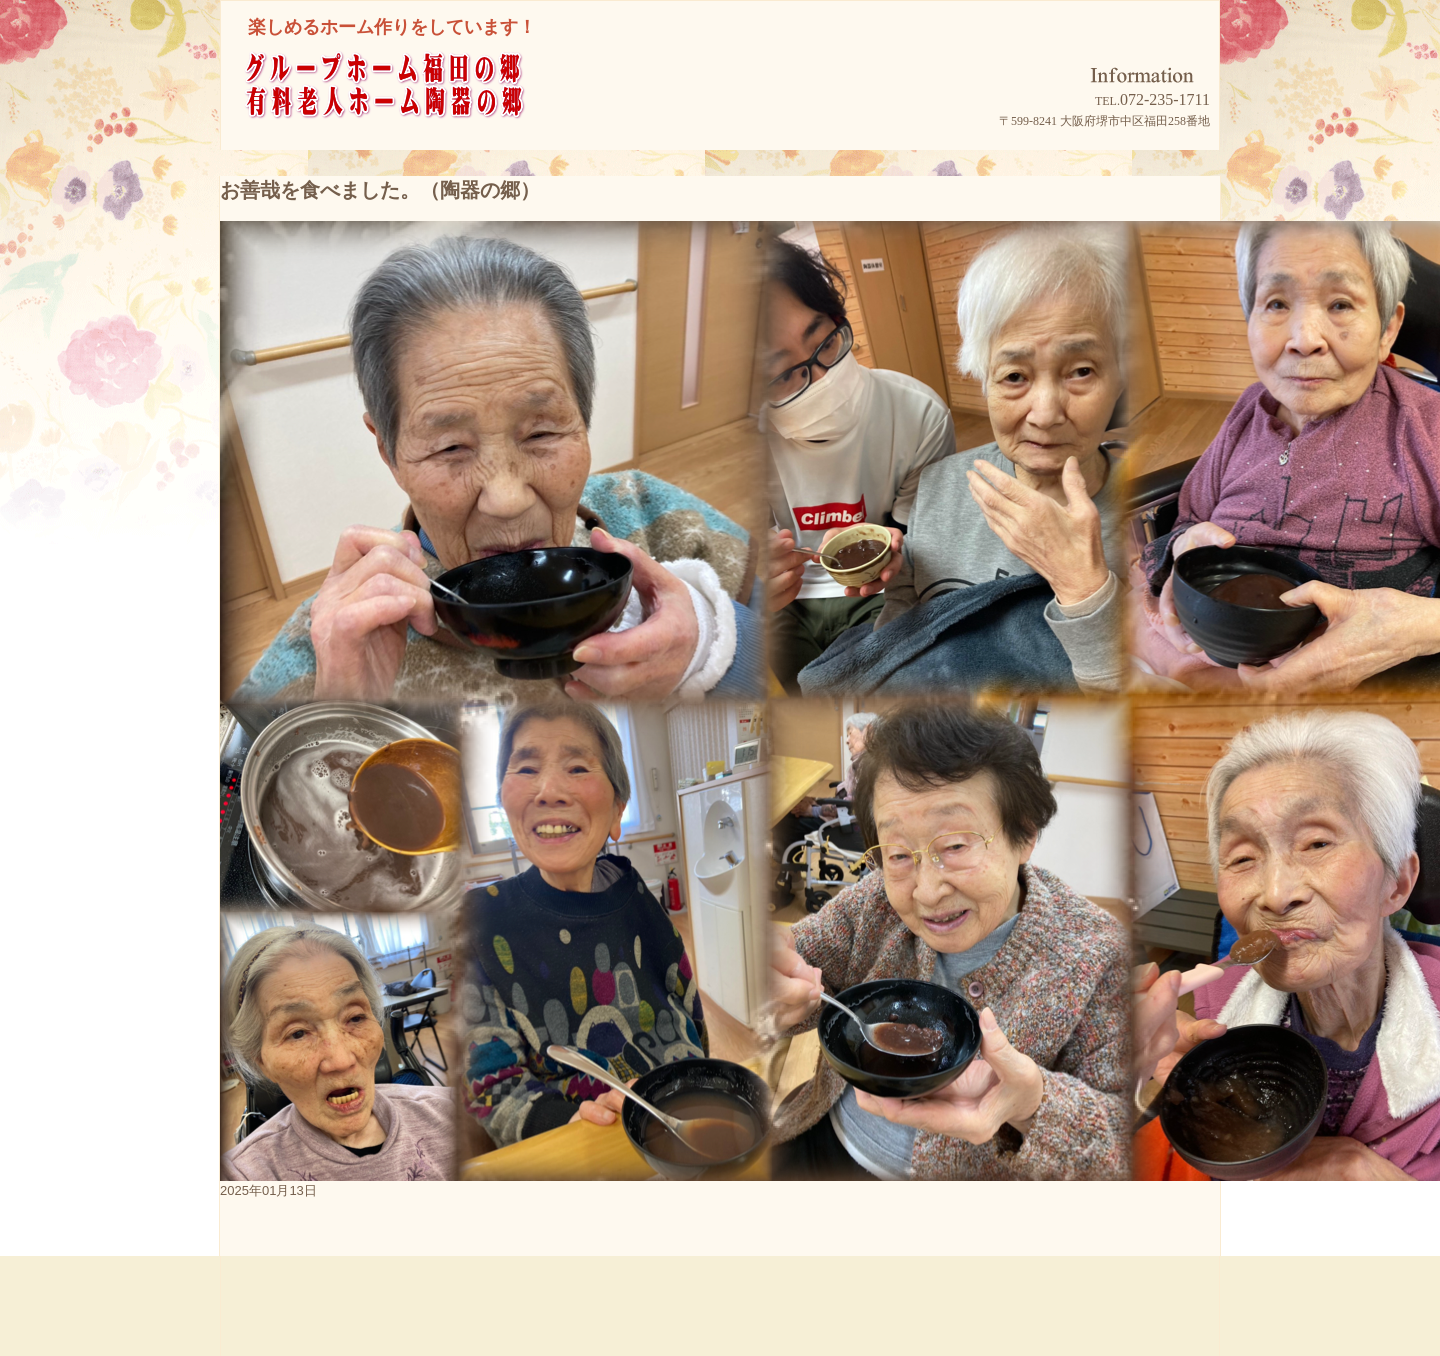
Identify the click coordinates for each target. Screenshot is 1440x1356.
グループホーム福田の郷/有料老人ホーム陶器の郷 (421, 111)
